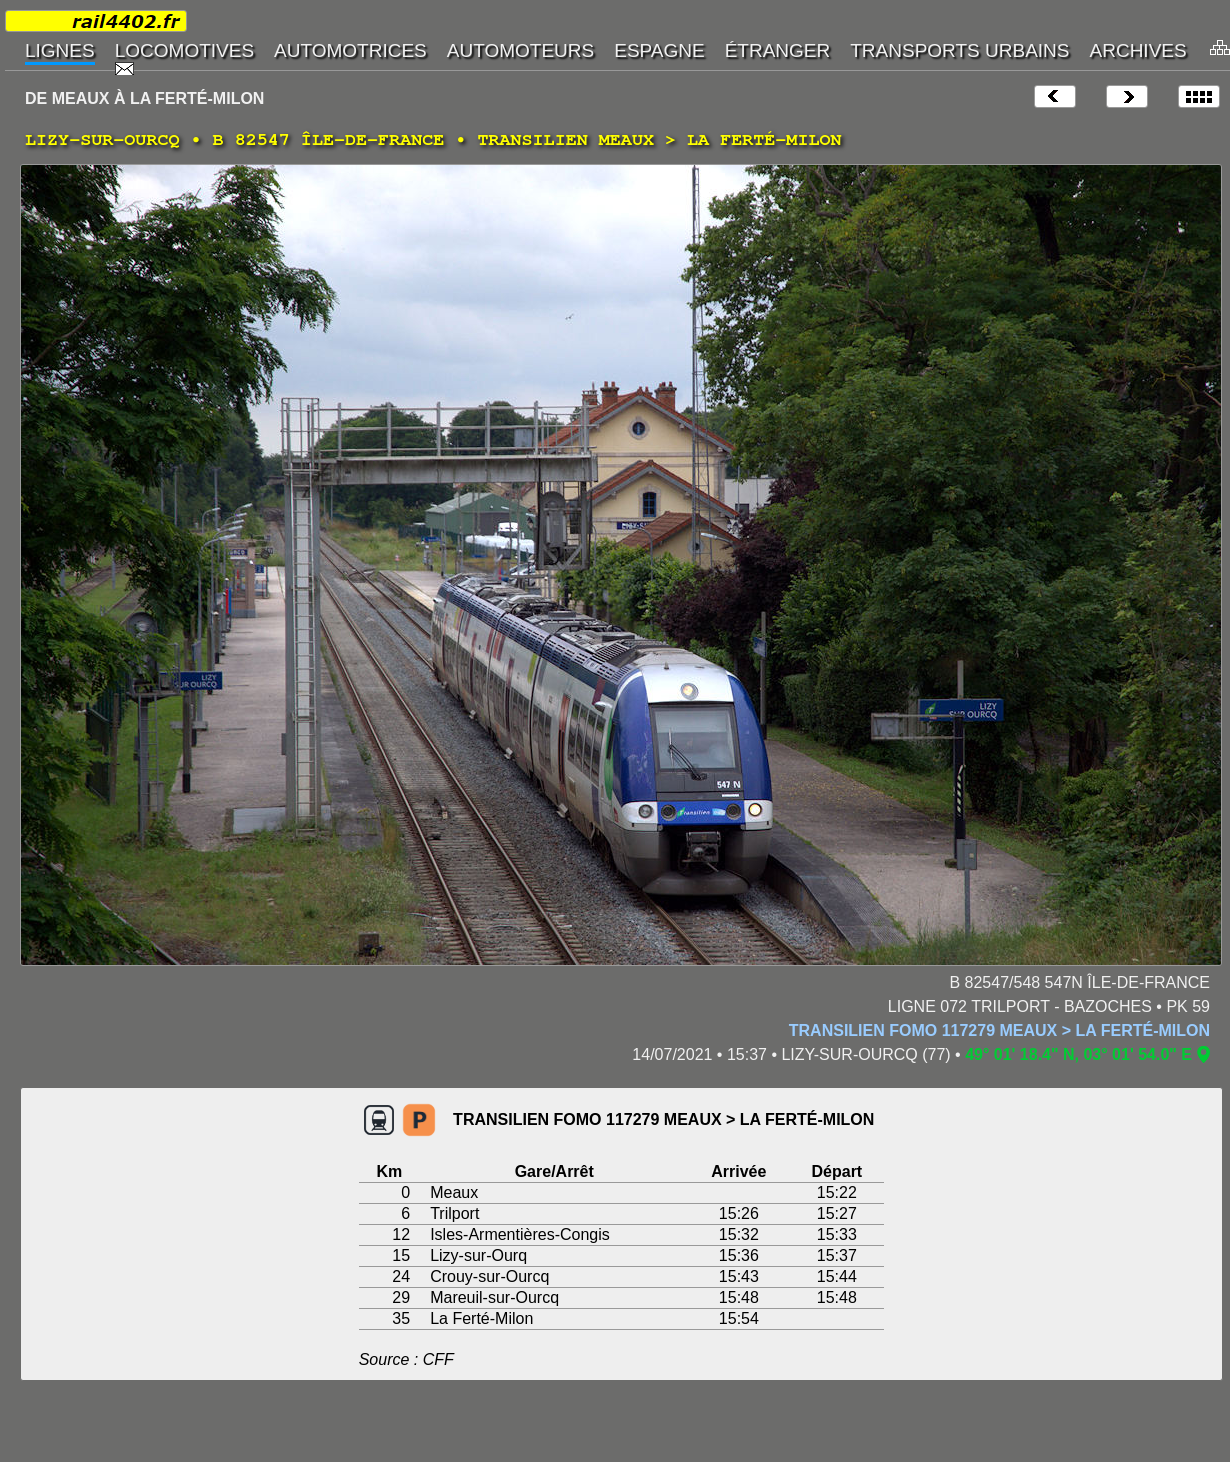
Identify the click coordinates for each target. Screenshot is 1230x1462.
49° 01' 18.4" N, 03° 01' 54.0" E (1078, 1054)
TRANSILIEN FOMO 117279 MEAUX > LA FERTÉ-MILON (999, 1030)
